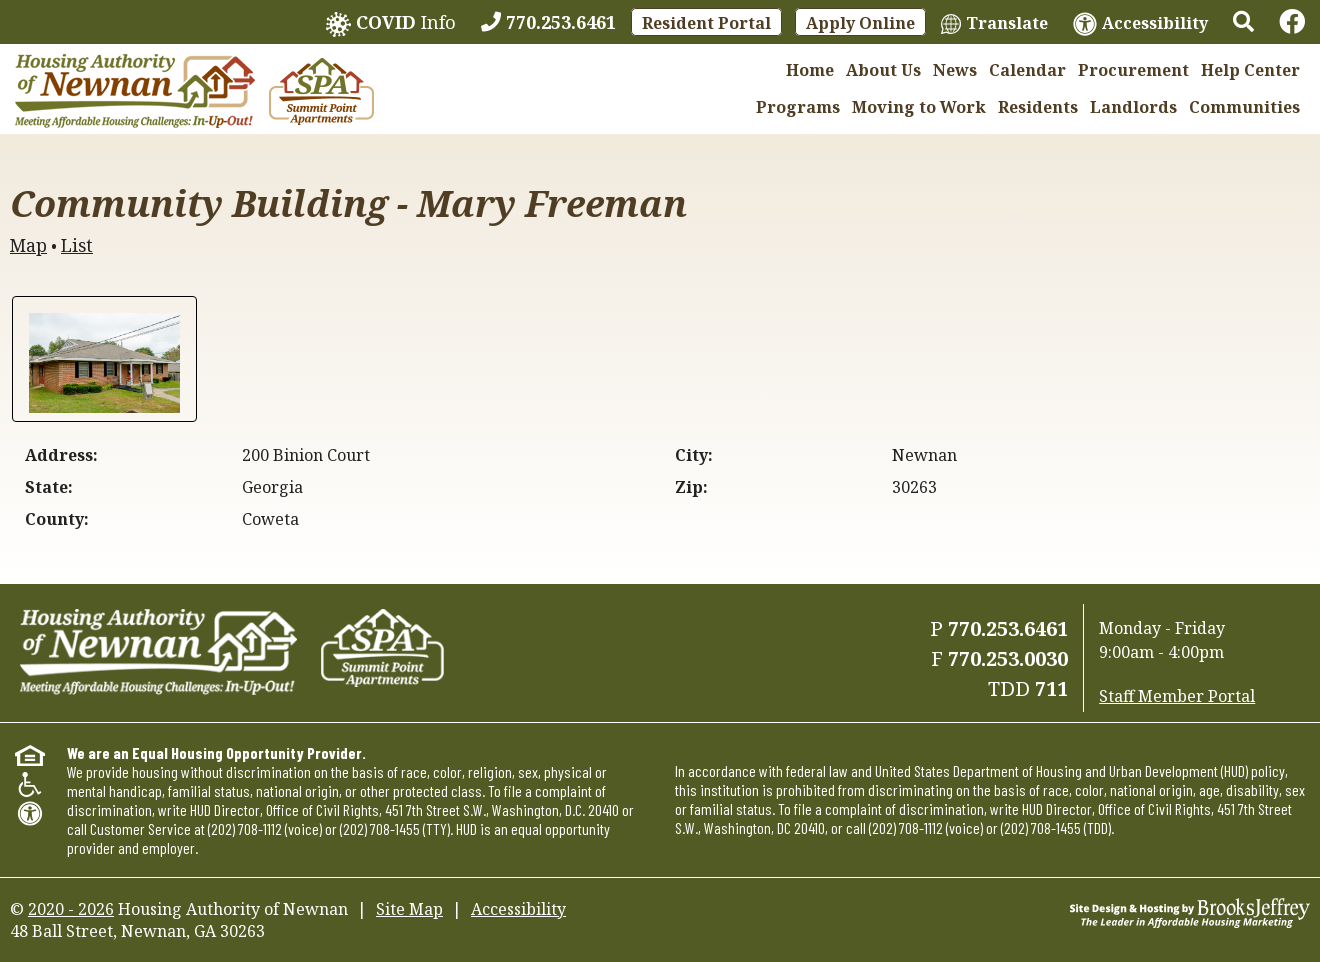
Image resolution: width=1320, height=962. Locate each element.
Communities (1244, 107)
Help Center (1250, 70)
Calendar (1027, 70)
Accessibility (518, 909)
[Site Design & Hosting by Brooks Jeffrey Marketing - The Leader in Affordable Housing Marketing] (1190, 911)
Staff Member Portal (1177, 696)
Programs (798, 107)
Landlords (1133, 107)
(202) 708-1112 (245, 828)
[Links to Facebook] (1292, 22)
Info (391, 23)
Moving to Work (919, 107)
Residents (1038, 107)
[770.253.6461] (548, 22)
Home (810, 70)
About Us (883, 70)
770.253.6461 (1008, 628)
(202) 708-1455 (380, 828)
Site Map (409, 909)
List (77, 245)
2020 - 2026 (71, 909)
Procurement (1133, 70)
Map (28, 245)
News (955, 70)
